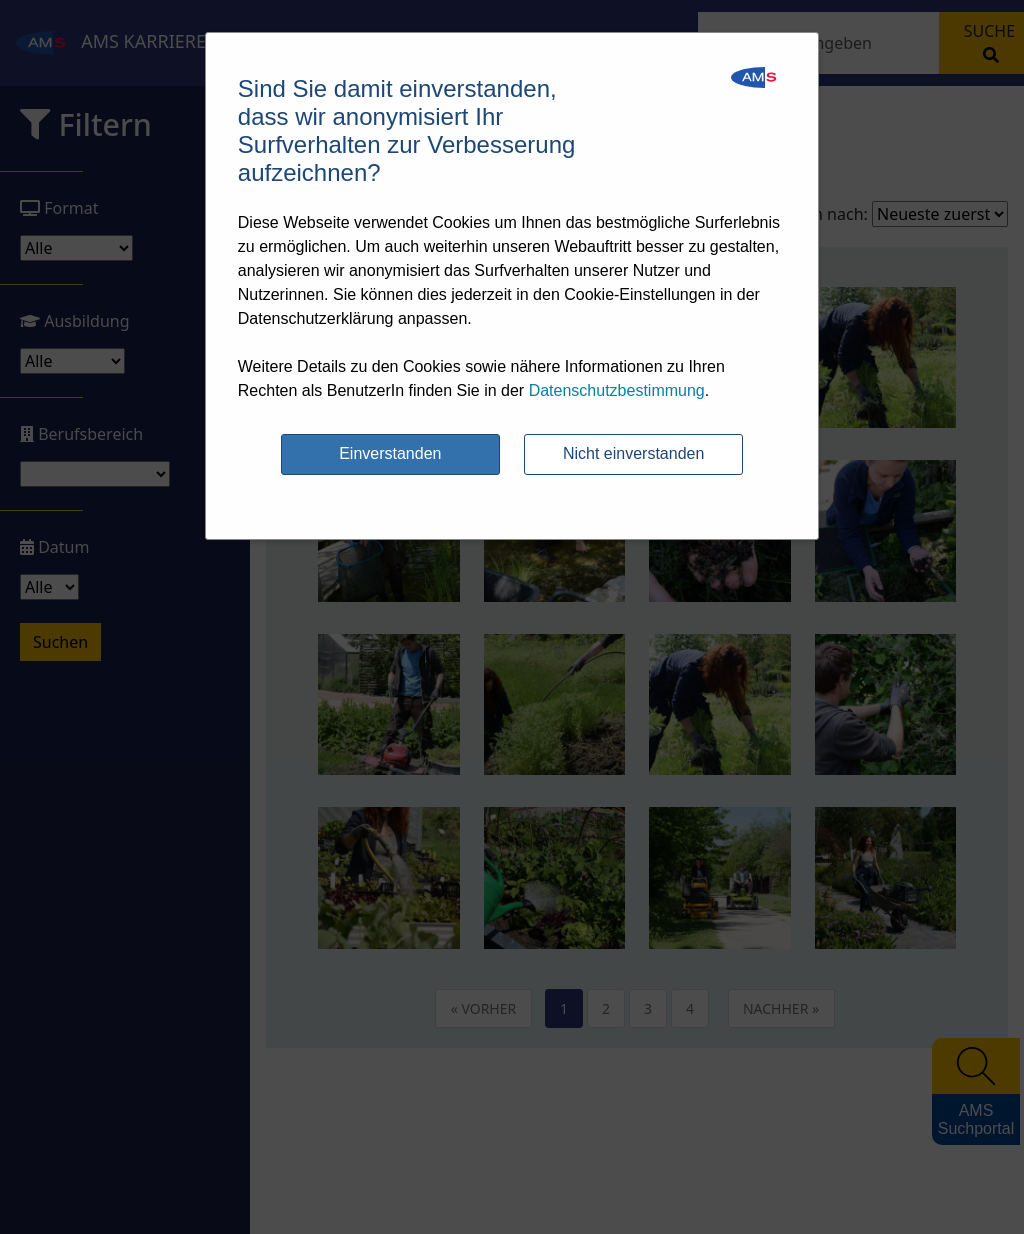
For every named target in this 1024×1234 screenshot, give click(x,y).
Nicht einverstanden (633, 453)
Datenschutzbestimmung (617, 390)
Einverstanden (390, 453)
